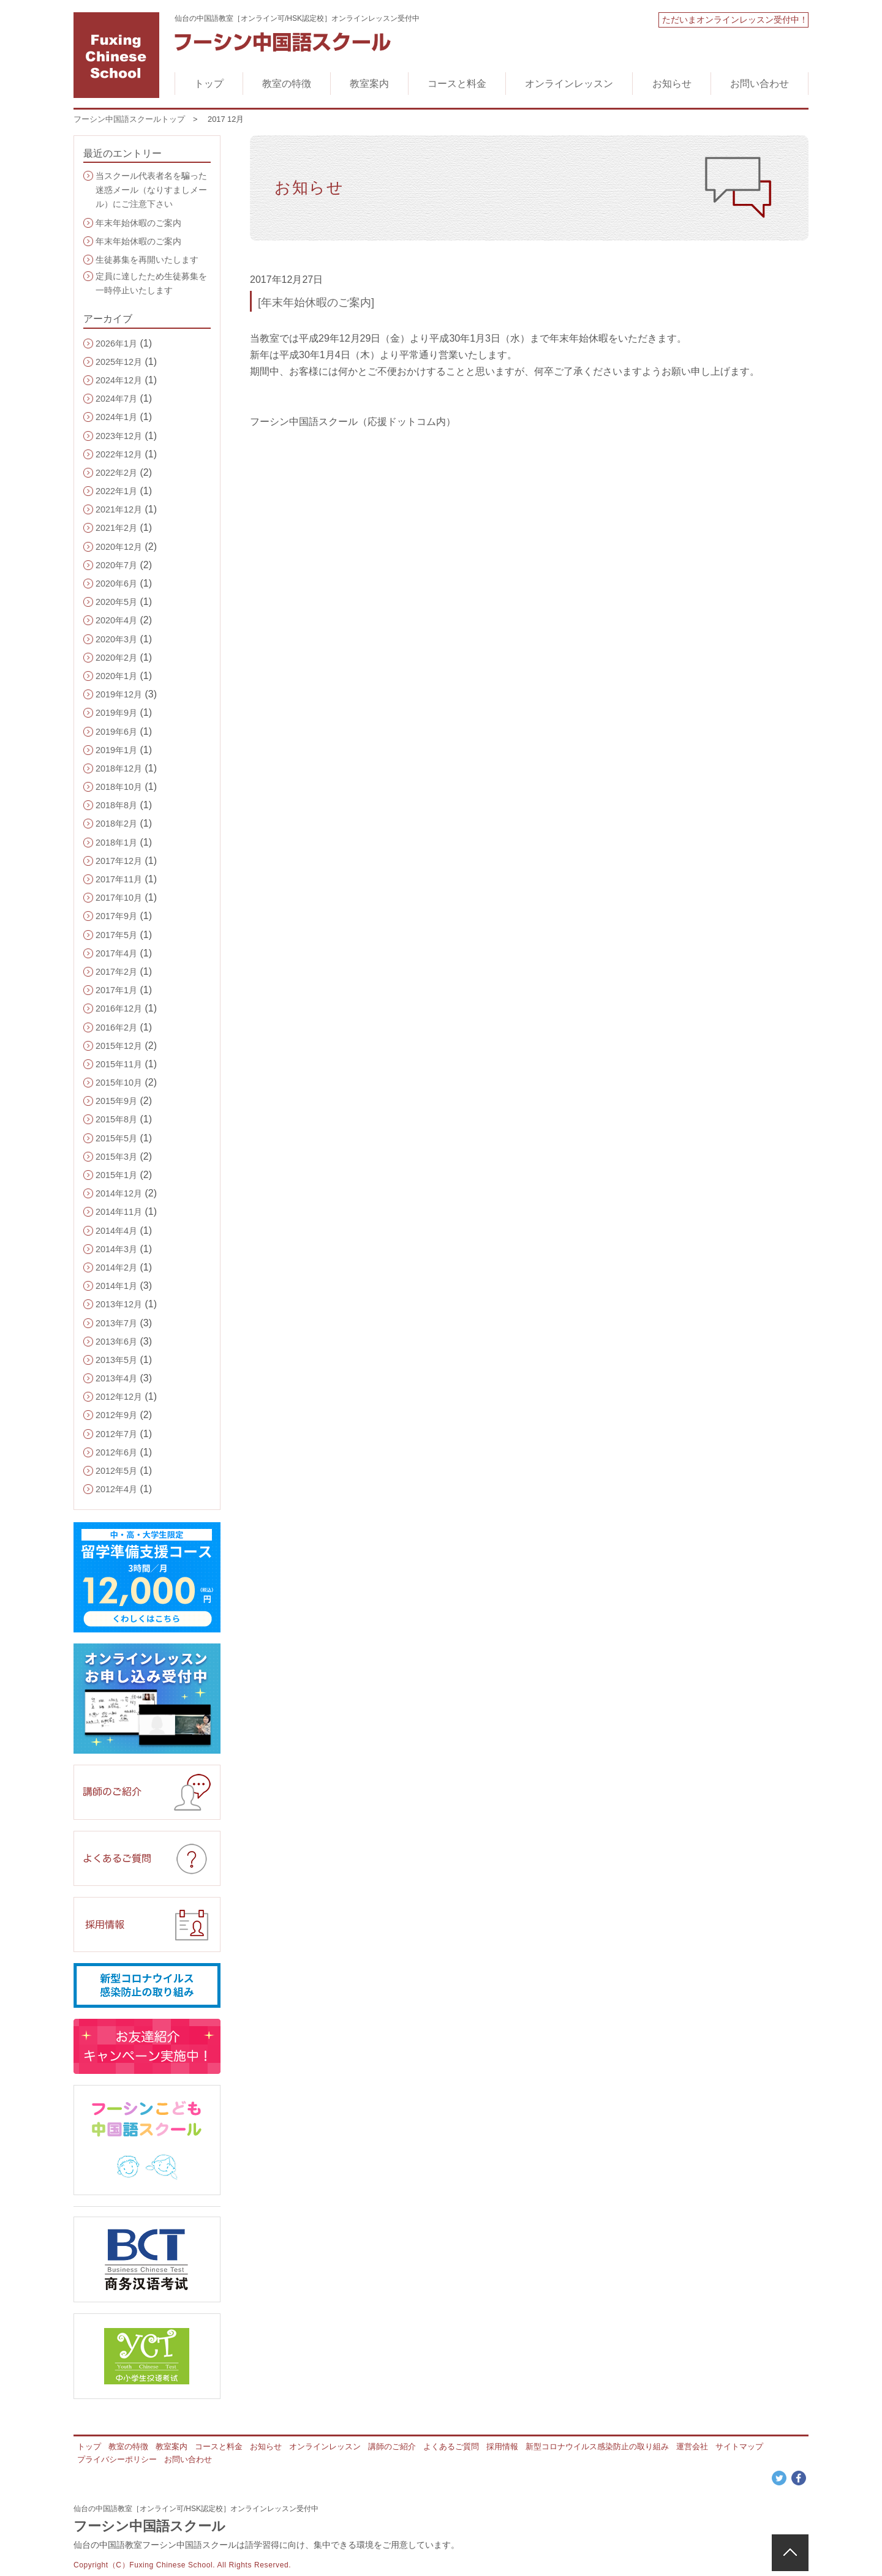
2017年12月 (119, 861)
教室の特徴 (286, 83)
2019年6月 (116, 732)
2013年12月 (119, 1304)
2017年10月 (119, 898)
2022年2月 (116, 473)
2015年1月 (116, 1175)
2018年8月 (116, 805)
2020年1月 (116, 676)
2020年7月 (116, 565)
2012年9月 (116, 1415)
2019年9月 (116, 713)
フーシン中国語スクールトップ (129, 119)
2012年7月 (116, 1434)
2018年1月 (116, 842)
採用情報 (502, 2446)
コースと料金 (457, 83)
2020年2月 (116, 658)
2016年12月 (119, 1008)
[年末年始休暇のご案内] (316, 302)
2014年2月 (116, 1267)
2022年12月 (119, 454)
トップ (209, 83)
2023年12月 (119, 436)
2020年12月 (119, 547)
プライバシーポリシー (117, 2459)
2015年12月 (119, 1046)
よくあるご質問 (451, 2446)
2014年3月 (116, 1249)
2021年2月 (116, 528)
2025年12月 (119, 362)
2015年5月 (116, 1138)
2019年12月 (119, 694)
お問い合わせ (759, 83)
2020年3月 (116, 639)
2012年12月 (119, 1397)
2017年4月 (116, 953)
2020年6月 (116, 583)
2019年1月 (116, 750)
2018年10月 (119, 787)
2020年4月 (116, 620)
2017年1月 (116, 990)
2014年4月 (116, 1231)
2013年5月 (116, 1360)
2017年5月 (116, 935)
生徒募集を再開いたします (147, 260)
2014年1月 (116, 1286)
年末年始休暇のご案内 (138, 223)
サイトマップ (739, 2446)
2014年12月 (119, 1193)
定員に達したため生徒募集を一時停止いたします (151, 283)
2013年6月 (116, 1341)
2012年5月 (116, 1471)
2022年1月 (116, 491)
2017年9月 (116, 916)
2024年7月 (116, 399)
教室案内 (369, 83)
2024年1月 (116, 417)
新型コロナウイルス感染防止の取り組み (597, 2446)
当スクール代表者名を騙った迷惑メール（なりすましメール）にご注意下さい (151, 190)
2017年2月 (116, 972)
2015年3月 (116, 1157)
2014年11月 (119, 1212)
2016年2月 (116, 1027)
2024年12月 (119, 380)
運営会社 (692, 2446)
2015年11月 (119, 1064)
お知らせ (672, 83)
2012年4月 (116, 1489)
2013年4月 (116, 1378)
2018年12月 (119, 768)
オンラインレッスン (569, 83)
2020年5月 (116, 602)
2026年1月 (116, 343)
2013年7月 (116, 1323)
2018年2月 (116, 823)
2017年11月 (119, 879)
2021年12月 (119, 509)
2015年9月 (116, 1101)
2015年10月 (119, 1082)
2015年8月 (116, 1119)
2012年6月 (116, 1452)
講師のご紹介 (392, 2446)
